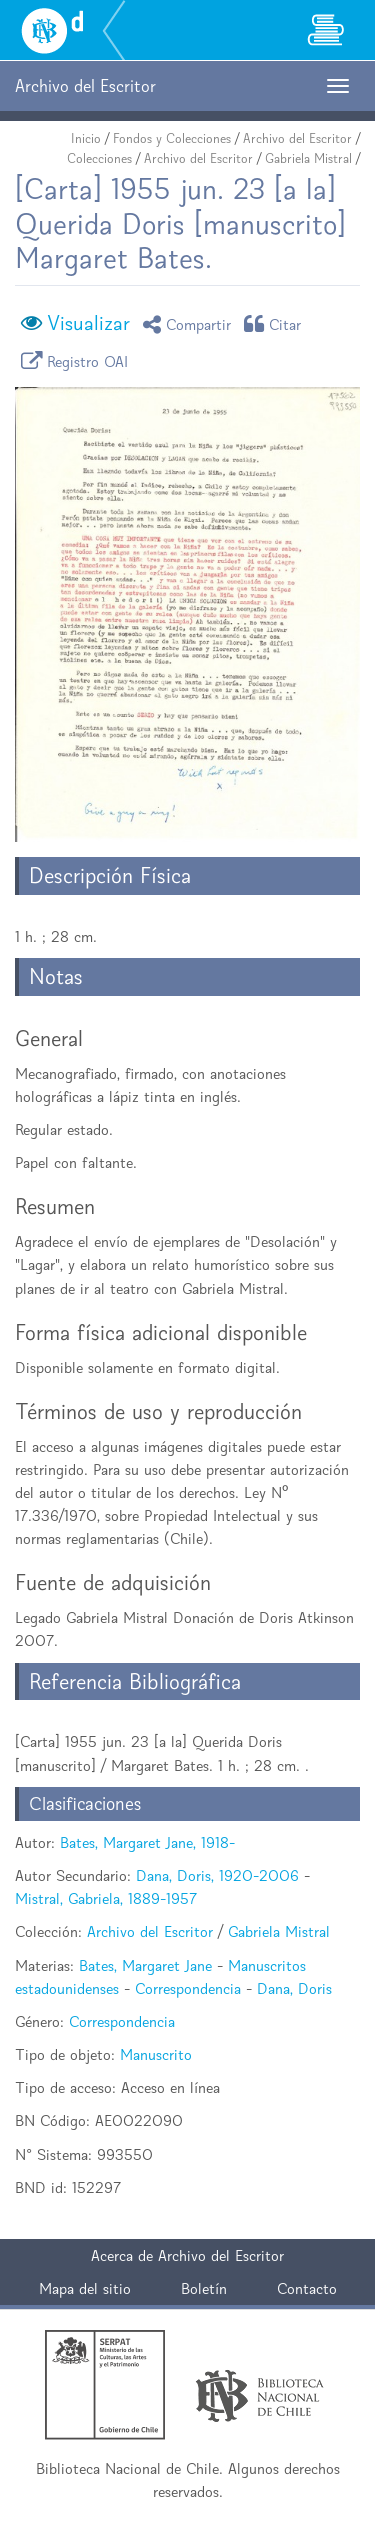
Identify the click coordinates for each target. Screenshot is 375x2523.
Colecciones (99, 158)
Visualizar (88, 323)
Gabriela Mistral (308, 158)
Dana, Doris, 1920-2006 (217, 1875)
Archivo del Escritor (297, 138)
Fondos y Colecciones (172, 138)
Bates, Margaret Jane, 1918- (147, 1842)
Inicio (86, 138)
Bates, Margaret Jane (145, 1965)
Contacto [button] (307, 2288)
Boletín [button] (204, 2288)
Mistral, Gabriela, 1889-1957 (106, 1898)
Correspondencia (188, 1988)
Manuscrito (156, 2054)
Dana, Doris (294, 1988)
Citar (276, 323)
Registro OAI (78, 360)
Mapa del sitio (85, 2288)
